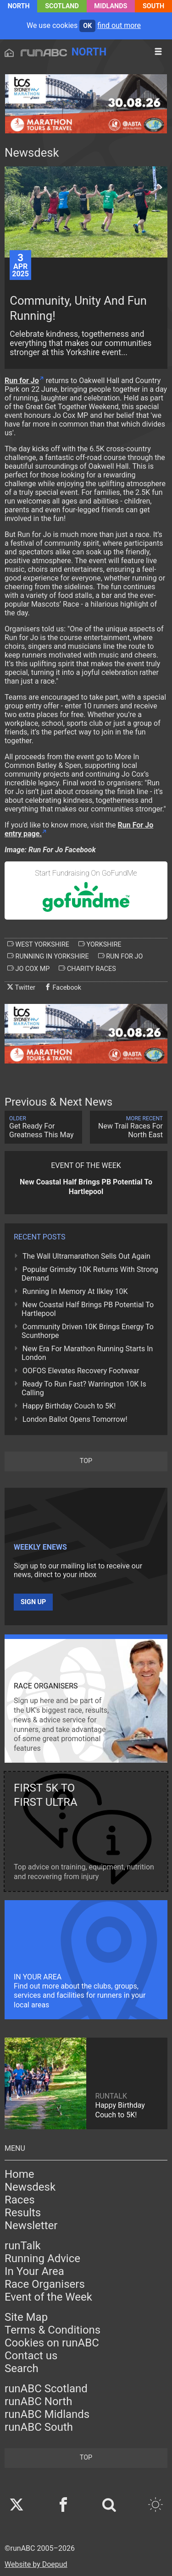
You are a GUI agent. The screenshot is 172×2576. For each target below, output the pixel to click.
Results (23, 2212)
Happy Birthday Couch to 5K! (69, 1406)
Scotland (62, 6)
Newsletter (31, 2225)
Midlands (110, 6)
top (86, 1461)
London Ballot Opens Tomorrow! (75, 1419)
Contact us (31, 2355)
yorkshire (100, 944)
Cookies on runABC (52, 2342)
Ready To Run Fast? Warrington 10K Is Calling (84, 1388)
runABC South (39, 2427)
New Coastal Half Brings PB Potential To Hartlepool (88, 1309)
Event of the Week (48, 2297)
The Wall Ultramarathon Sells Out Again (86, 1256)
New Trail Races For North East (128, 1127)
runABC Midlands (47, 2414)
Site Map (26, 2317)
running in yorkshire (48, 956)
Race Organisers (45, 2284)
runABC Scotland (46, 2388)
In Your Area (34, 2271)
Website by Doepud (36, 2564)
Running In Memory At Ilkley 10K (75, 1291)
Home (19, 2174)
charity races (87, 969)
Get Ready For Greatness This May (43, 1127)
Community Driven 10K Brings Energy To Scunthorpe (88, 1331)
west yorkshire (38, 944)
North (19, 6)
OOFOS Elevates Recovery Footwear (80, 1370)
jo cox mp (28, 969)
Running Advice (42, 2258)
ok (87, 26)
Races (20, 2199)
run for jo (120, 956)
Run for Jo (22, 380)
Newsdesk (30, 2187)
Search (22, 2368)
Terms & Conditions (52, 2330)
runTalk (23, 2245)
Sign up (33, 1602)
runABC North (38, 2401)
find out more (119, 25)
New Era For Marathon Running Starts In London (87, 1353)
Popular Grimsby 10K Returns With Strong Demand (90, 1274)
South (153, 6)
